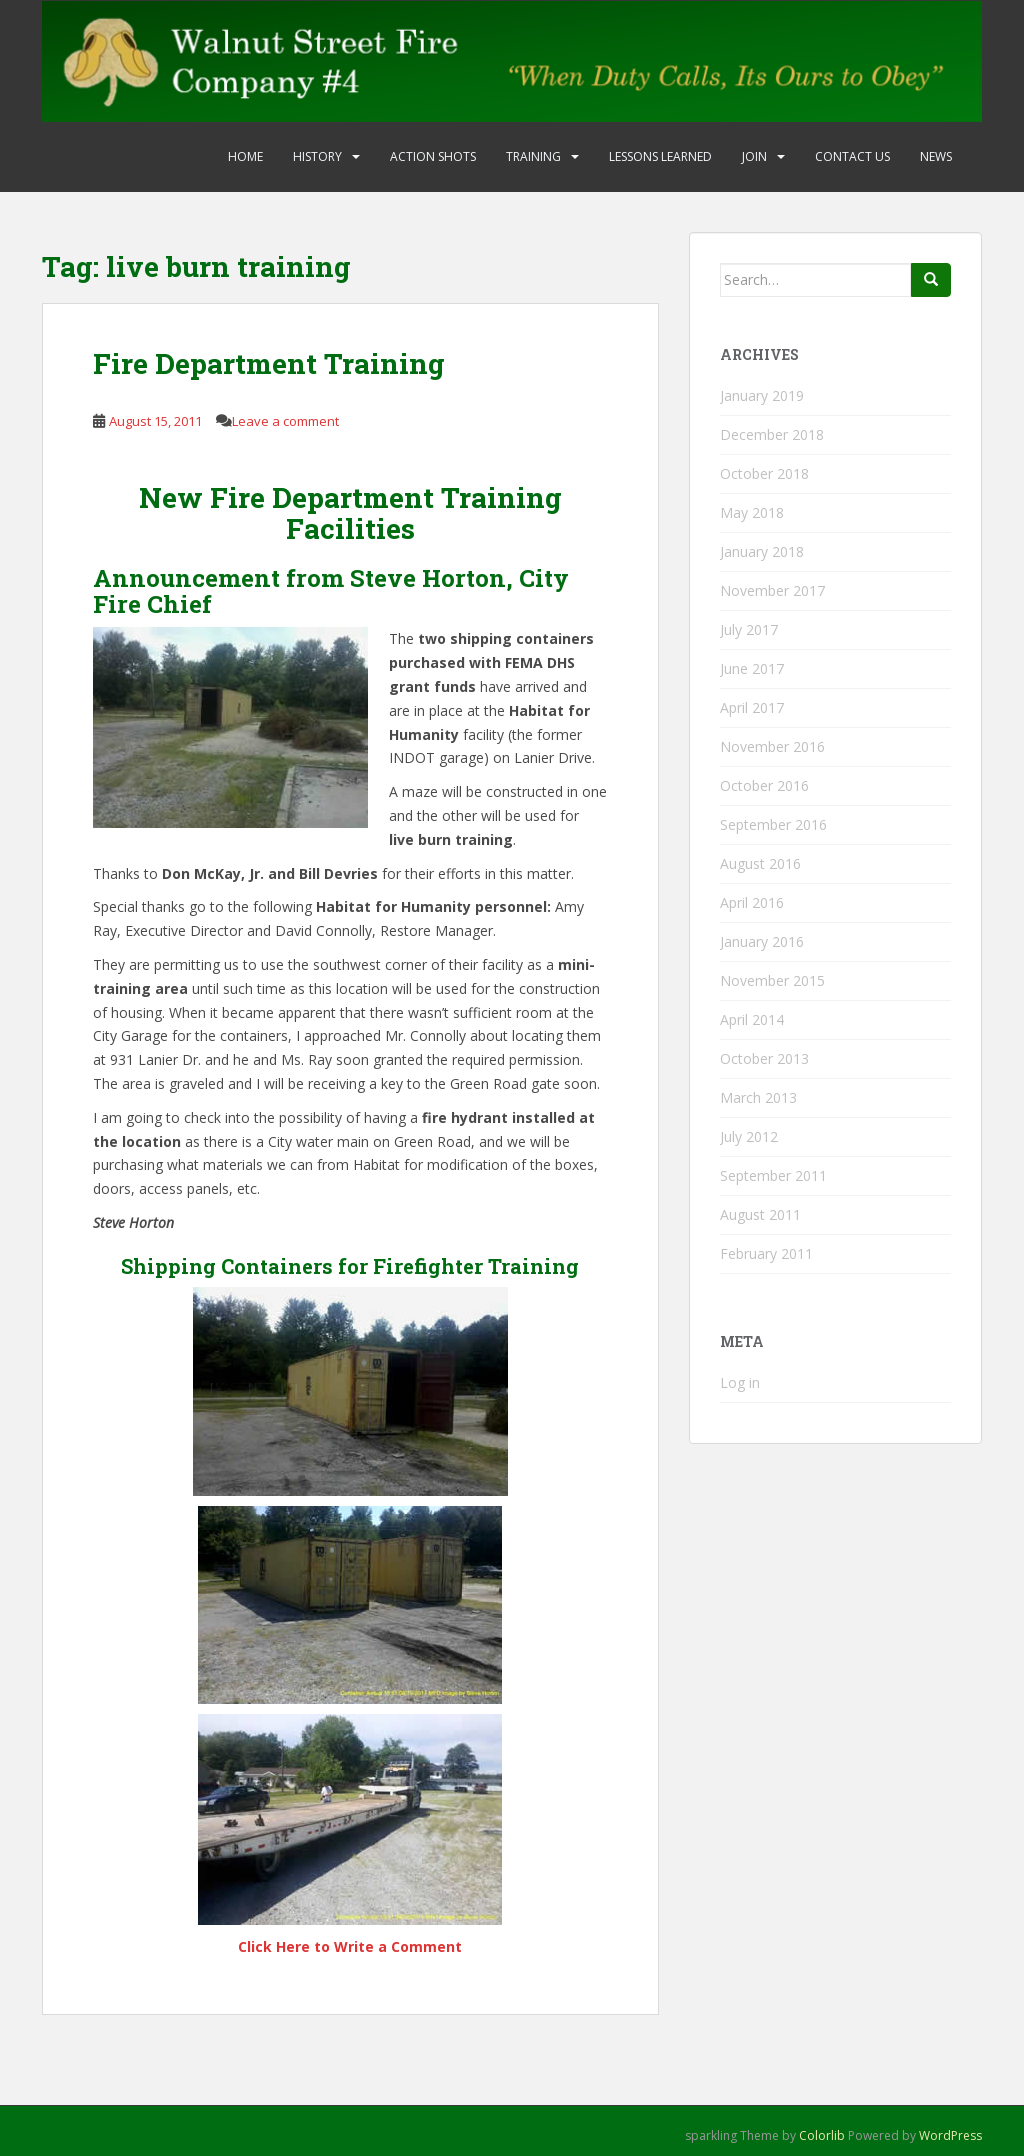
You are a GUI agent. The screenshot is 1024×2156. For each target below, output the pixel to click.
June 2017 (752, 668)
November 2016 (772, 746)
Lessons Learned (660, 156)
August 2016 (760, 863)
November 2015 (772, 980)
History (317, 156)
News (936, 156)
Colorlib (822, 2135)
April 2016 (752, 902)
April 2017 (752, 707)
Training (533, 156)
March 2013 (758, 1097)
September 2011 (773, 1175)
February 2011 (766, 1253)
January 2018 (762, 551)
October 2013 (764, 1058)
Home (245, 156)
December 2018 (772, 434)
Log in (740, 1382)
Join (754, 156)
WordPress (950, 2135)
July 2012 (749, 1136)
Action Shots (433, 156)
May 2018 (752, 512)
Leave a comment (285, 421)
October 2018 (764, 473)
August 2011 (760, 1214)
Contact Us (852, 156)
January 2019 (762, 395)
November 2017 (772, 590)
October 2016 (764, 785)
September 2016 (773, 824)
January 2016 (762, 941)
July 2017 (749, 629)
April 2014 (752, 1019)
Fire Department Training (269, 363)
